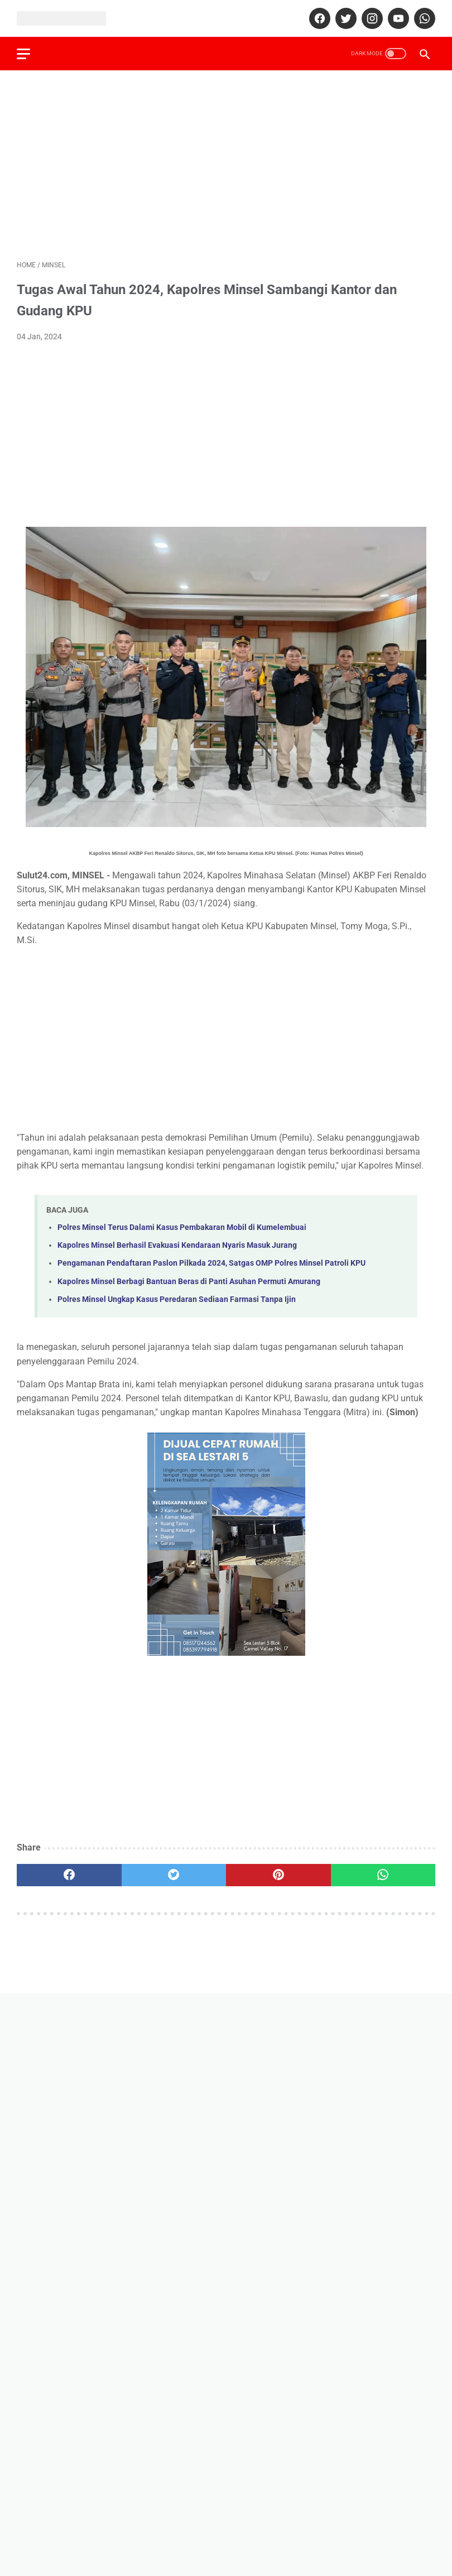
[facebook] (318, 18)
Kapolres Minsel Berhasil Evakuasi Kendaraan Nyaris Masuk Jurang (177, 1245)
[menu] (23, 54)
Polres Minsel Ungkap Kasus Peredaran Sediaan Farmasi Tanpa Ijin (176, 1299)
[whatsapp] (423, 18)
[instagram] (371, 18)
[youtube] (397, 18)
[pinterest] (278, 1875)
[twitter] (345, 18)
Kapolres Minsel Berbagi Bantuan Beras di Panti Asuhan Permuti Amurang (188, 1281)
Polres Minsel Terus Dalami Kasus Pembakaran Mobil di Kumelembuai (181, 1227)
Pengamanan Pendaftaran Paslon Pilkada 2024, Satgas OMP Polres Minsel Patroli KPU (211, 1263)
